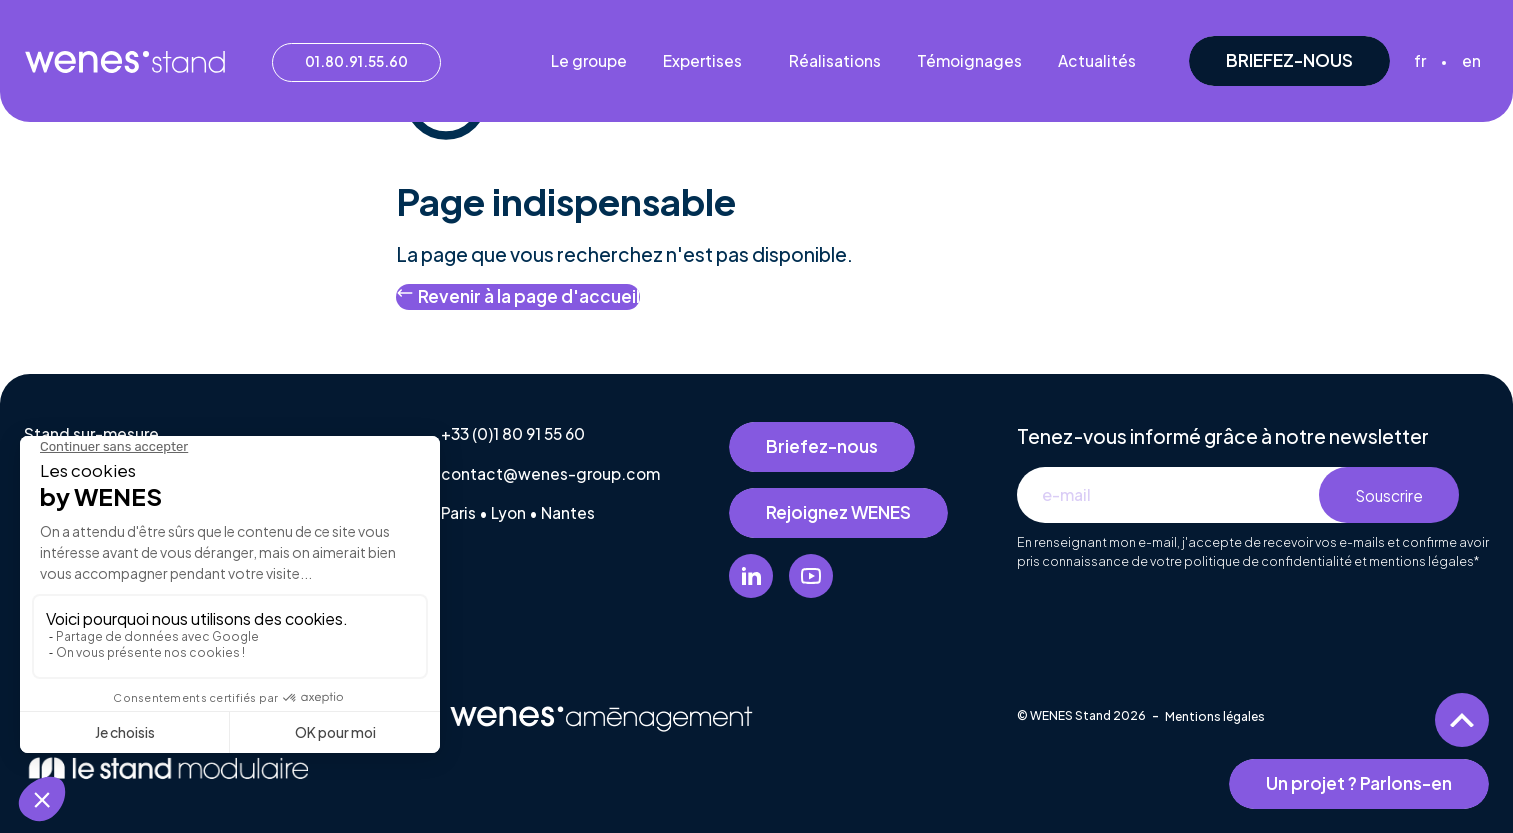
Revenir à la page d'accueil (518, 295)
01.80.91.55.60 (356, 61)
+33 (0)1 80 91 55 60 (513, 433)
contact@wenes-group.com (550, 473)
